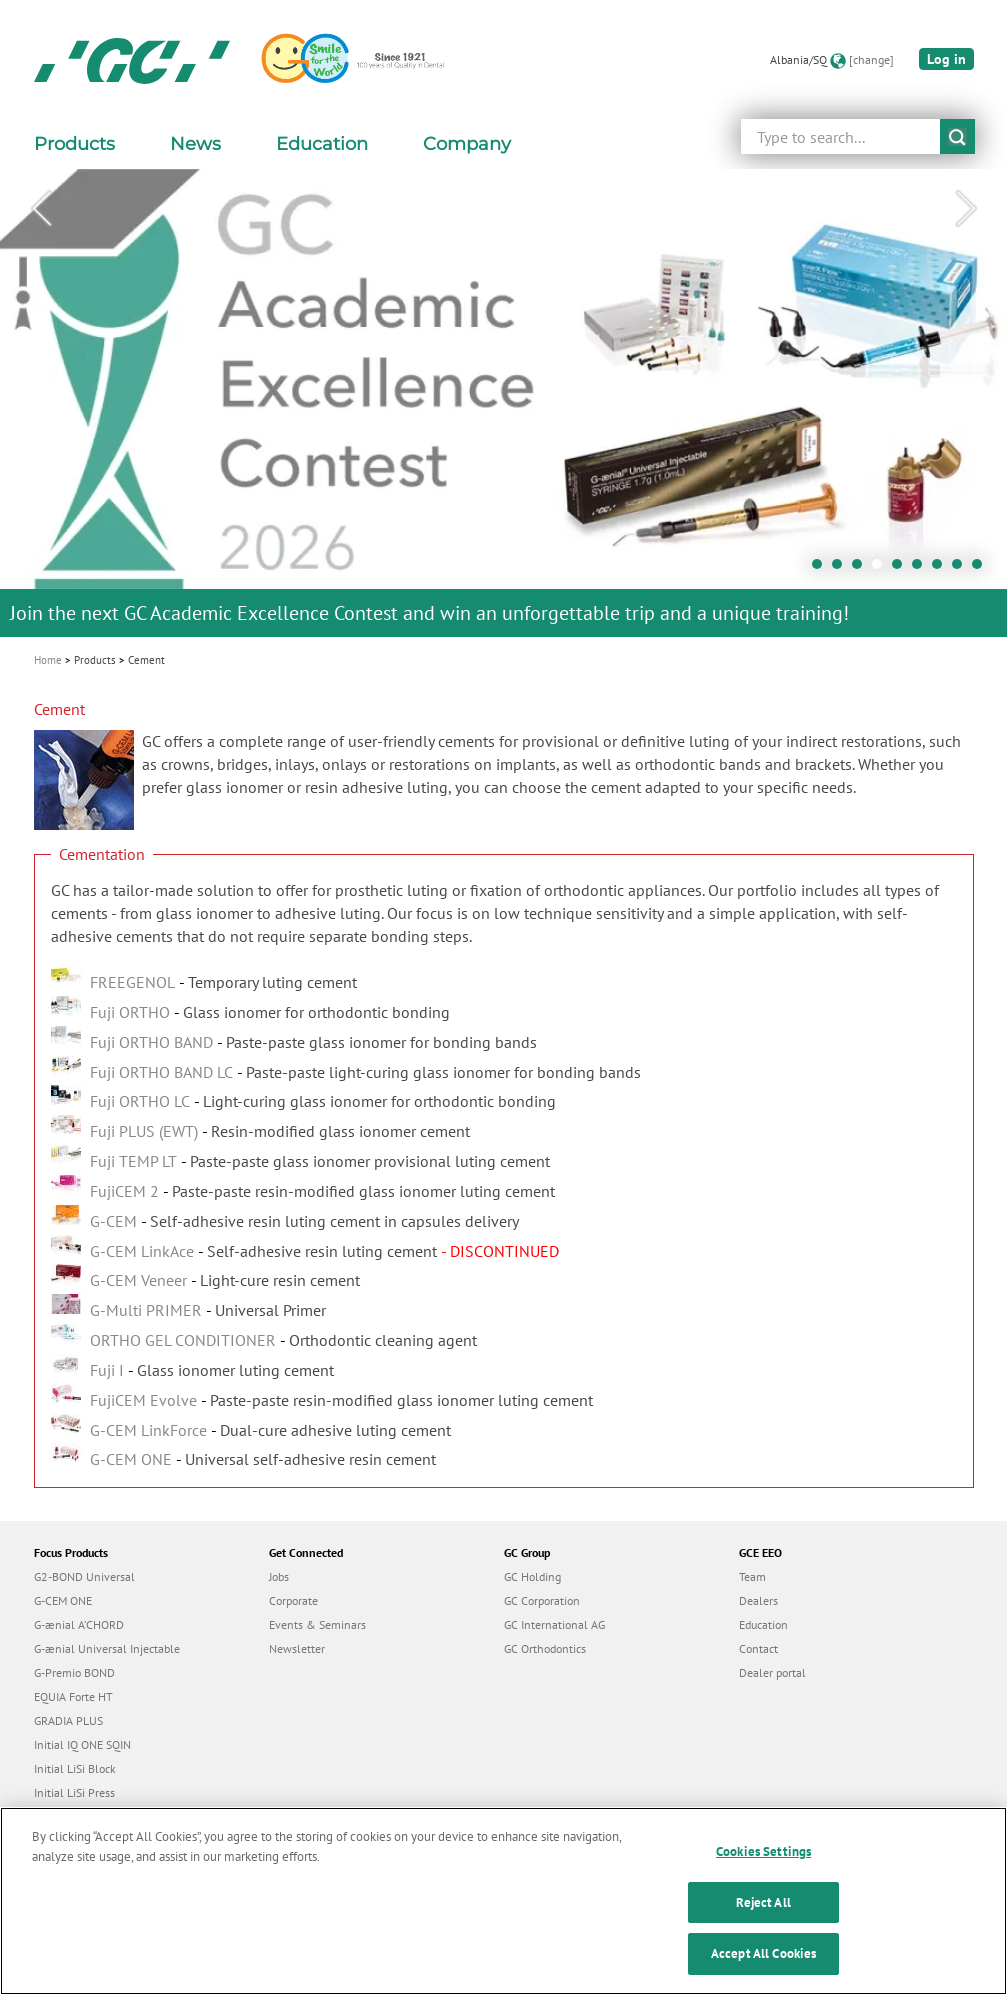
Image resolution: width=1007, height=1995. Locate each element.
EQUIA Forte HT (73, 1696)
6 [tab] (922, 569)
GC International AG (554, 1624)
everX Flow (62, 1816)
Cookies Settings (763, 1879)
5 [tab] (902, 569)
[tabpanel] (503, 403)
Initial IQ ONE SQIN (82, 1744)
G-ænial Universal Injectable (107, 1648)
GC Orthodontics (545, 1648)
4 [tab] (882, 569)
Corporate (293, 1600)
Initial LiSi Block (75, 1768)
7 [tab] (942, 569)
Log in (946, 59)
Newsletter (297, 1648)
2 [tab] (842, 569)
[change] (871, 59)
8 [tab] (962, 569)
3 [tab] (862, 569)
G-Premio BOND (74, 1672)
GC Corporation (542, 1600)
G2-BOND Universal (84, 1576)
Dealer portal (772, 1672)
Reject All (763, 1930)
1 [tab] (822, 569)
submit (957, 136)
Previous (41, 209)
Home (48, 660)
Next (966, 209)
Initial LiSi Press (74, 1792)
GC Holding (532, 1576)
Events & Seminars (317, 1624)
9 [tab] (982, 569)
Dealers (758, 1600)
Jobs (279, 1576)
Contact (758, 1648)
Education (763, 1624)
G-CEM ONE (63, 1600)
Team (752, 1576)
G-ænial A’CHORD (79, 1624)
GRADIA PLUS (68, 1720)
